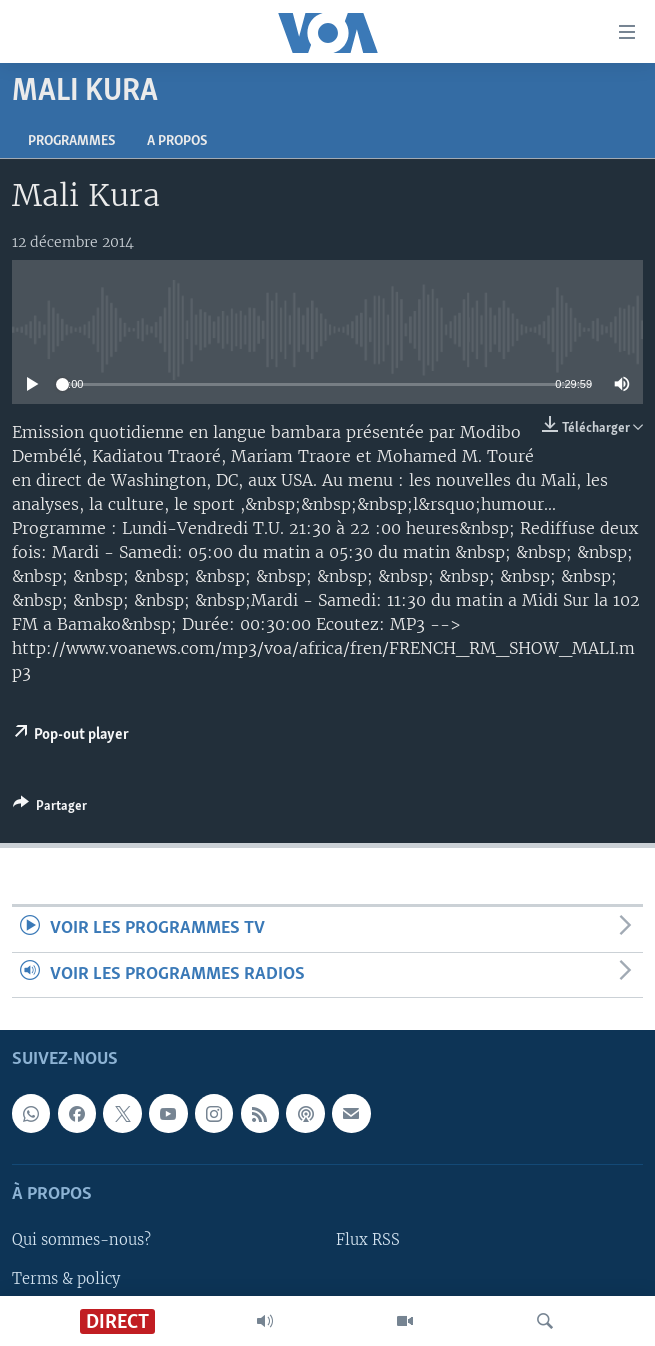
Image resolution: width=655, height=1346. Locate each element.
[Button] (50, 809)
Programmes (71, 141)
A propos (177, 141)
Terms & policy (66, 1279)
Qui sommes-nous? (81, 1241)
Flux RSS (368, 1241)
